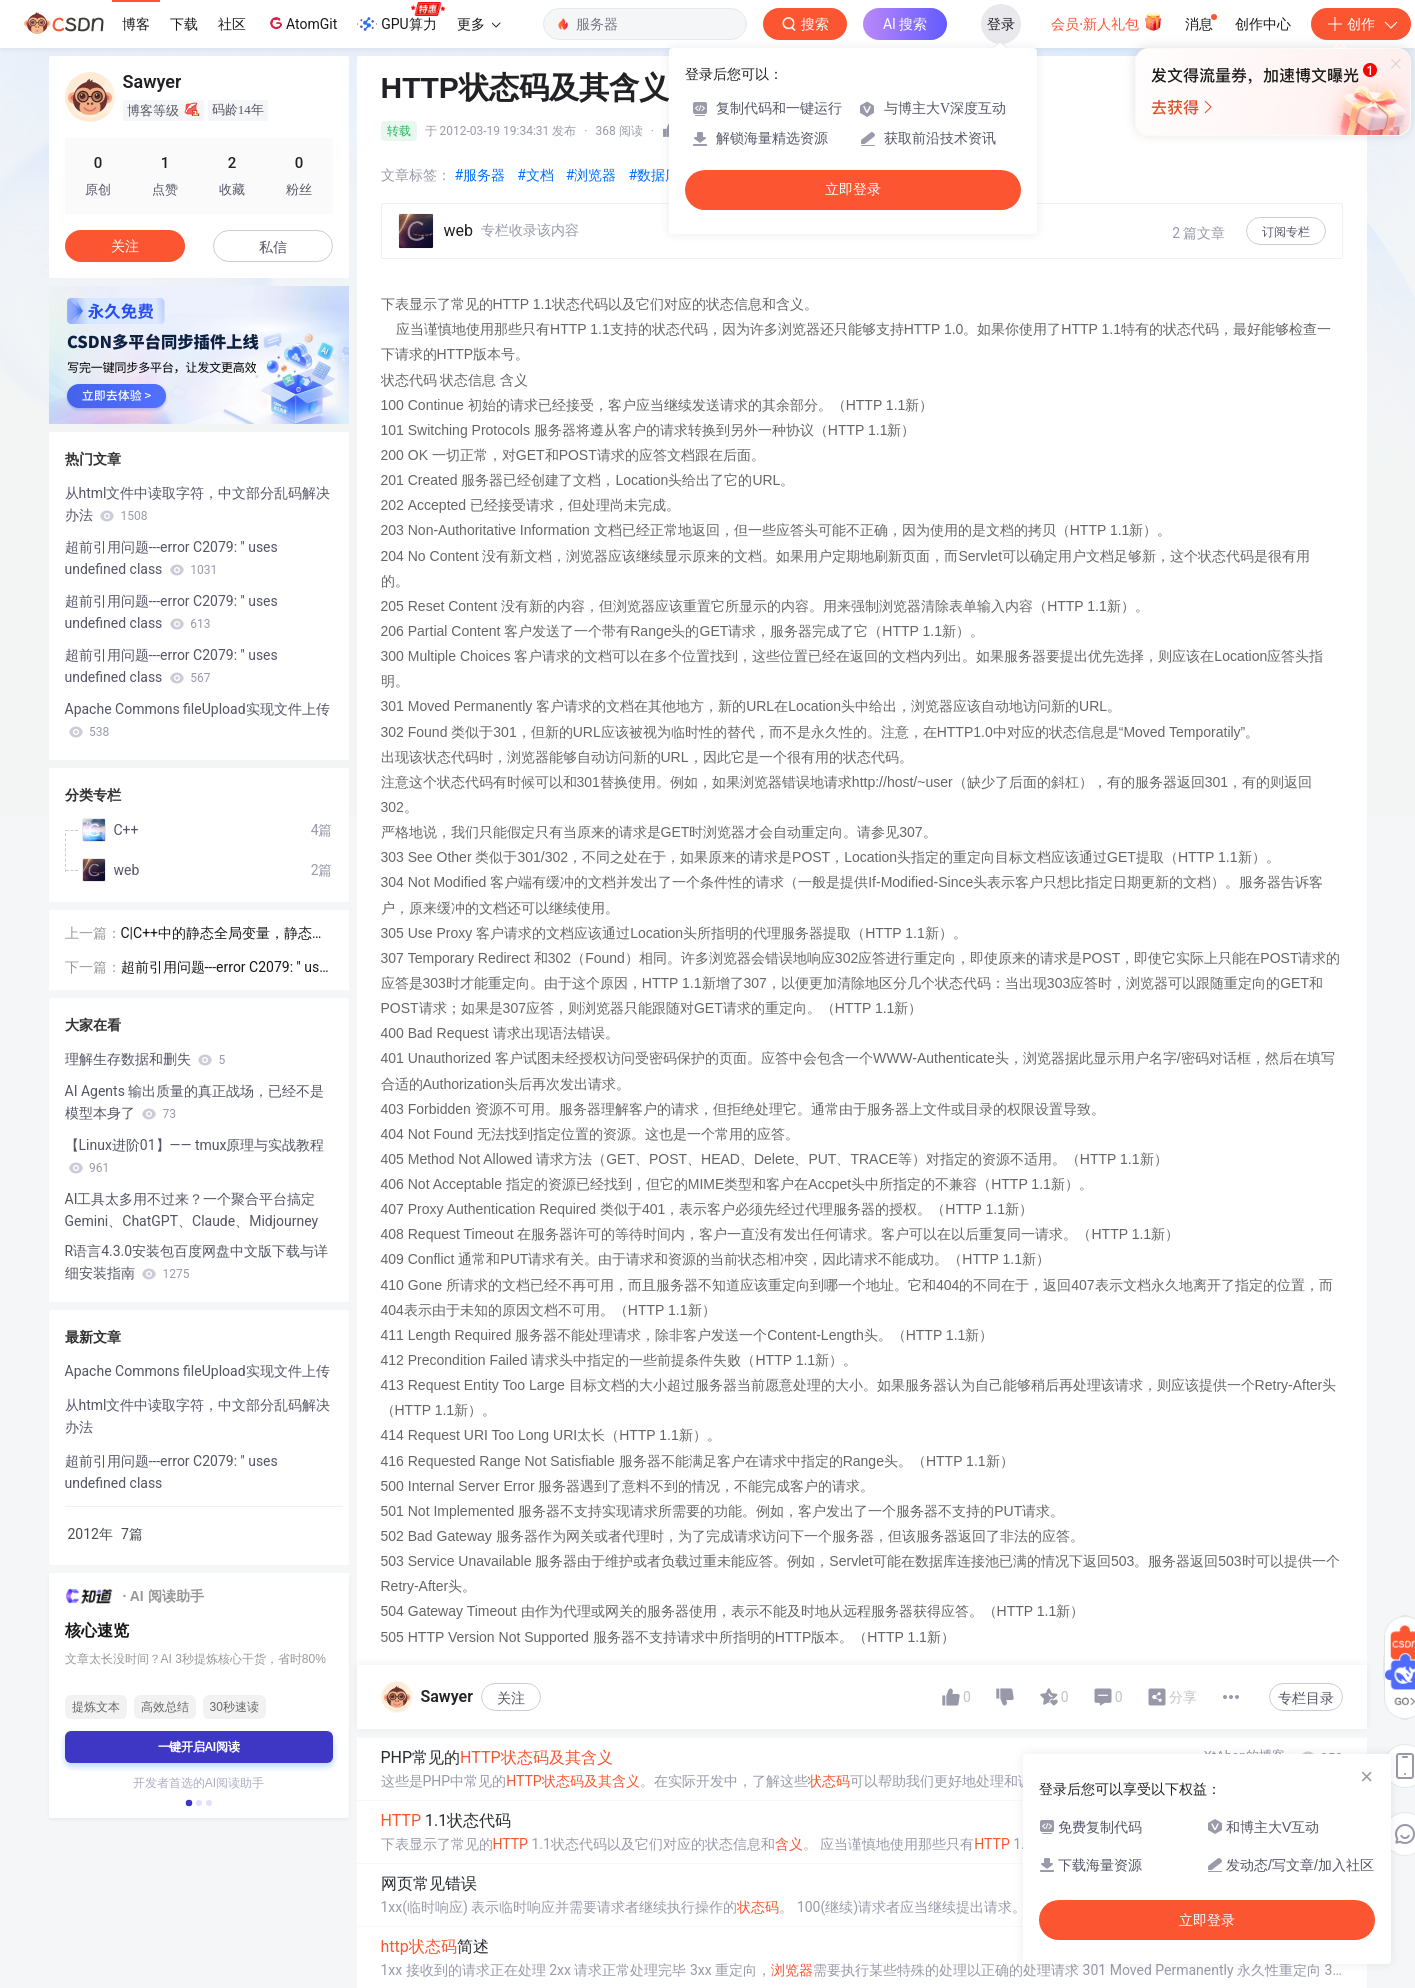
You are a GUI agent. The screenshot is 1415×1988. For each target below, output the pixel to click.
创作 (1361, 24)
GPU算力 (400, 18)
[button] (188, 1803)
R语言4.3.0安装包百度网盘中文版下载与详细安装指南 (197, 1262)
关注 (511, 1698)
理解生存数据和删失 (145, 1059)
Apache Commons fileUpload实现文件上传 (197, 720)
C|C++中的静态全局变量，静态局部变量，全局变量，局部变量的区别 (226, 934)
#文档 (535, 175)
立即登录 (853, 189)
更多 (479, 24)
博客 (136, 24)
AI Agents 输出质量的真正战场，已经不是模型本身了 (195, 1102)
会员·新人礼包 (1106, 22)
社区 (232, 24)
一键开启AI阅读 (199, 1747)
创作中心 (1263, 24)
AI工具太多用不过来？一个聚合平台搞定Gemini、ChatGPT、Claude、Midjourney (192, 1210)
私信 (273, 247)
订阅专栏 (1286, 232)
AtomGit (301, 23)
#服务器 (480, 175)
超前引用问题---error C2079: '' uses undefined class (171, 558)
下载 (184, 24)
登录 (1001, 24)
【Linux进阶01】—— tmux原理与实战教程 (195, 1156)
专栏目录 (1306, 1698)
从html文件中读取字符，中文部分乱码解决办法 (198, 504)
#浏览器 (591, 175)
